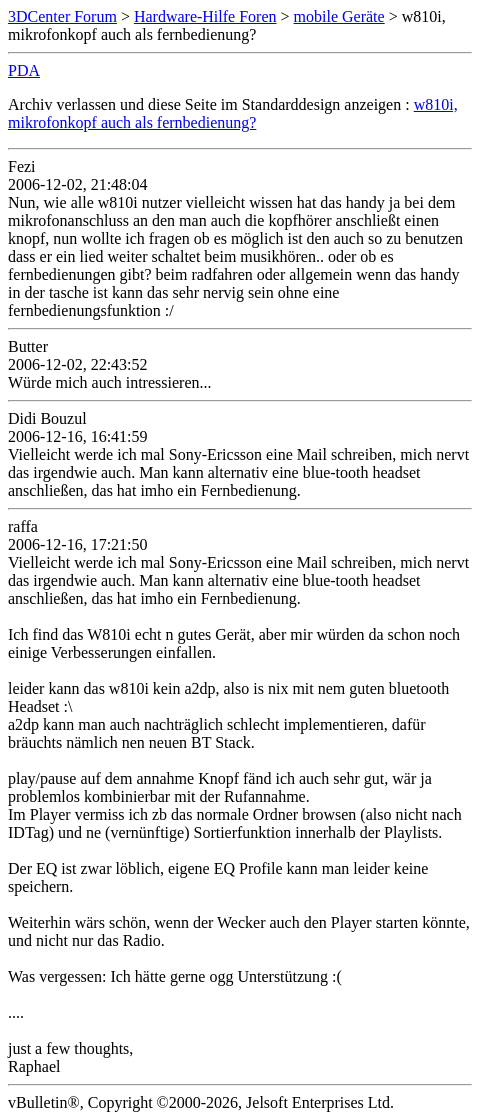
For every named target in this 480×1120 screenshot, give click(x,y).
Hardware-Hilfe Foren (205, 16)
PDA (24, 70)
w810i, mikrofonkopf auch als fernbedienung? (233, 113)
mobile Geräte (339, 16)
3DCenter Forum (62, 16)
